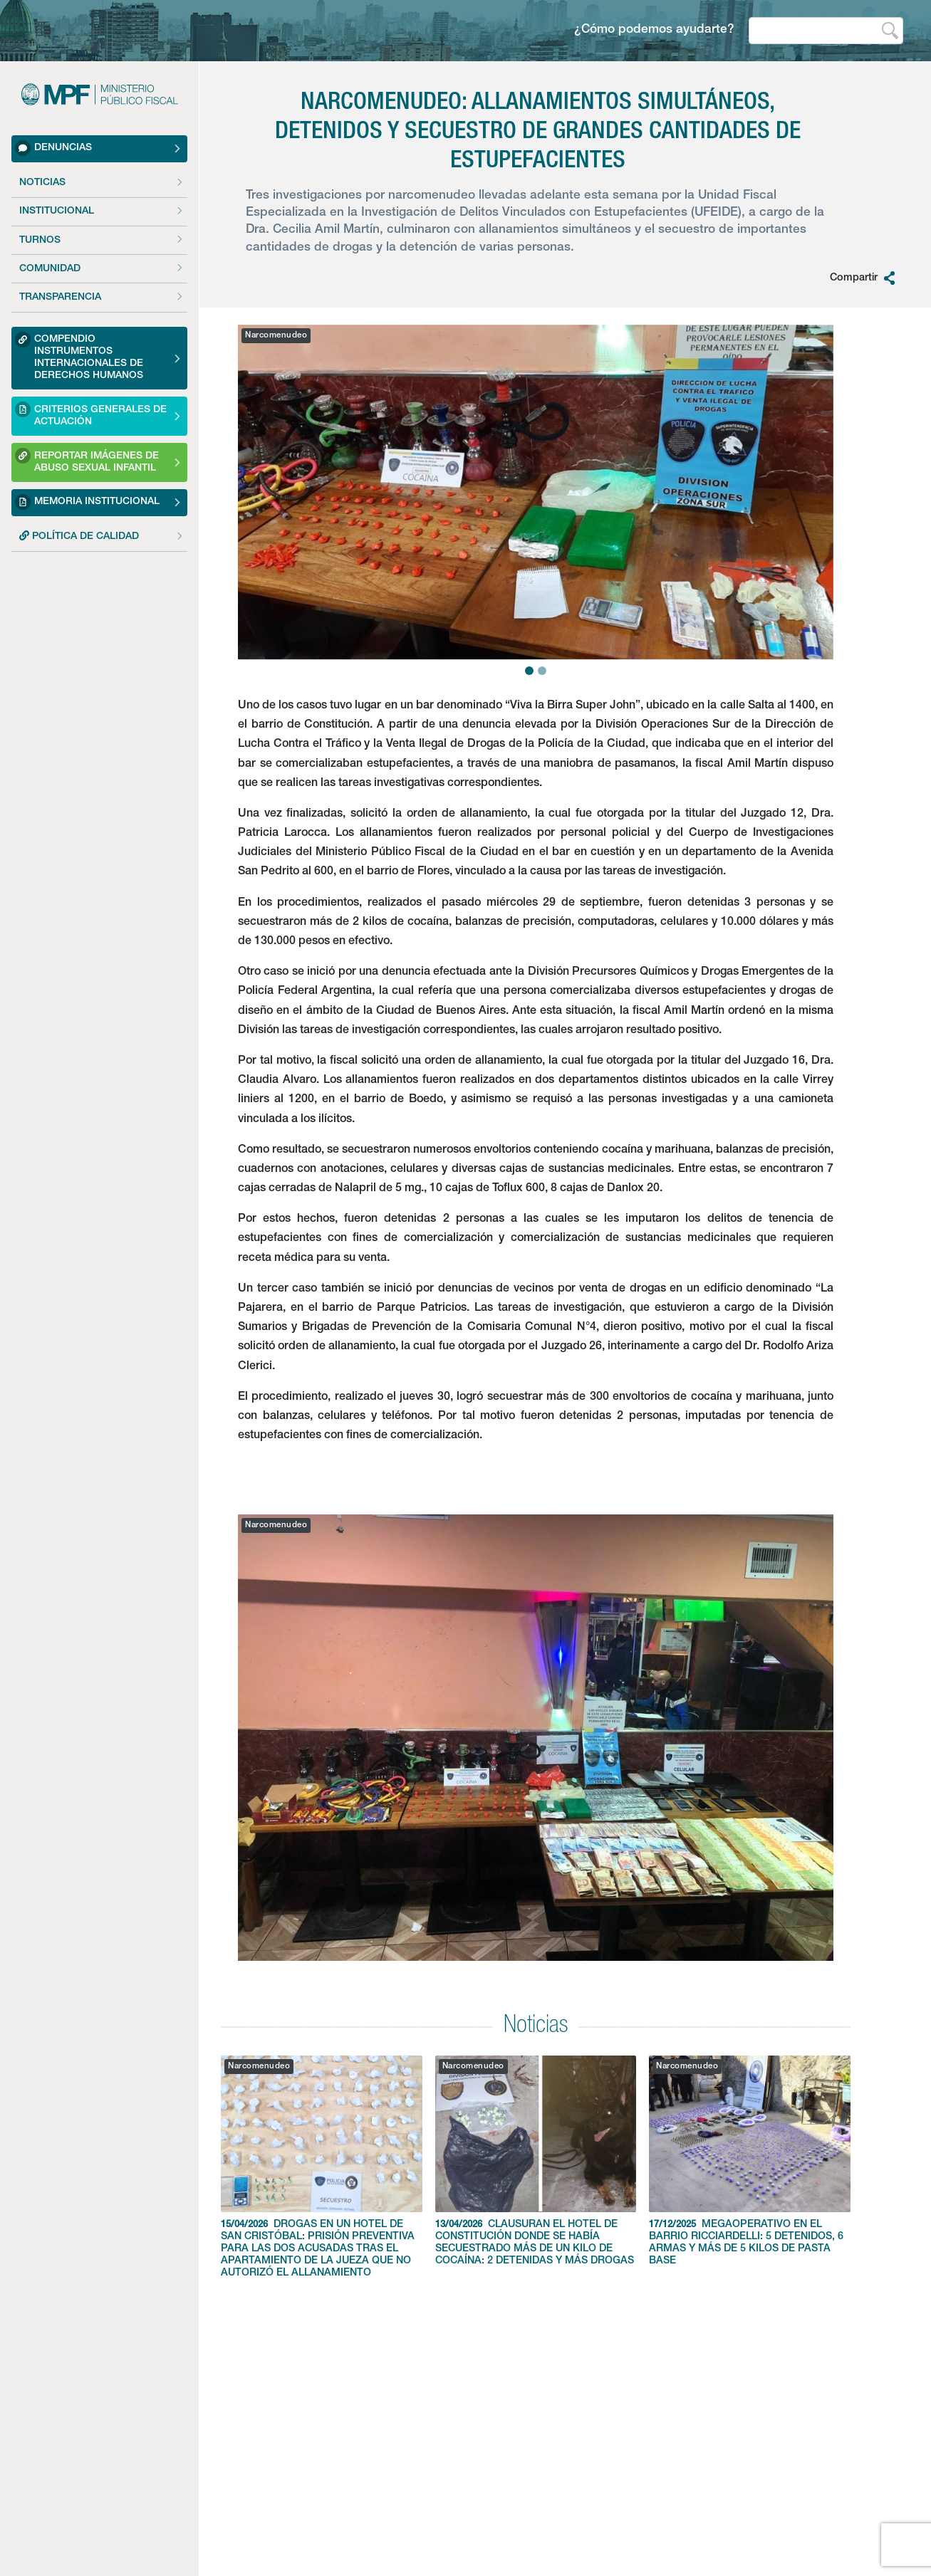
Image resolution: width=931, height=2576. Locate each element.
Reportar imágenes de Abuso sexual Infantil (87, 460)
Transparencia (60, 298)
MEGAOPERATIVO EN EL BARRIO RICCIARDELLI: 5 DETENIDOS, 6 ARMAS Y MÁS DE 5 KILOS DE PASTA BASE (750, 2161)
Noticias (42, 183)
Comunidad (49, 269)
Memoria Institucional (87, 502)
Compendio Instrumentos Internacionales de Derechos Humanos (79, 356)
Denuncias (53, 148)
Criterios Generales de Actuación (91, 414)
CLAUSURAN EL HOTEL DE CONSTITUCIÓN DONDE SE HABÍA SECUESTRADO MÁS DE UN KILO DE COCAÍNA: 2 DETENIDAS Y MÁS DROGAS (536, 2161)
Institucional (56, 211)
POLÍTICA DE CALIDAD (79, 536)
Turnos (40, 241)
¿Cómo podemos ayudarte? (654, 30)
